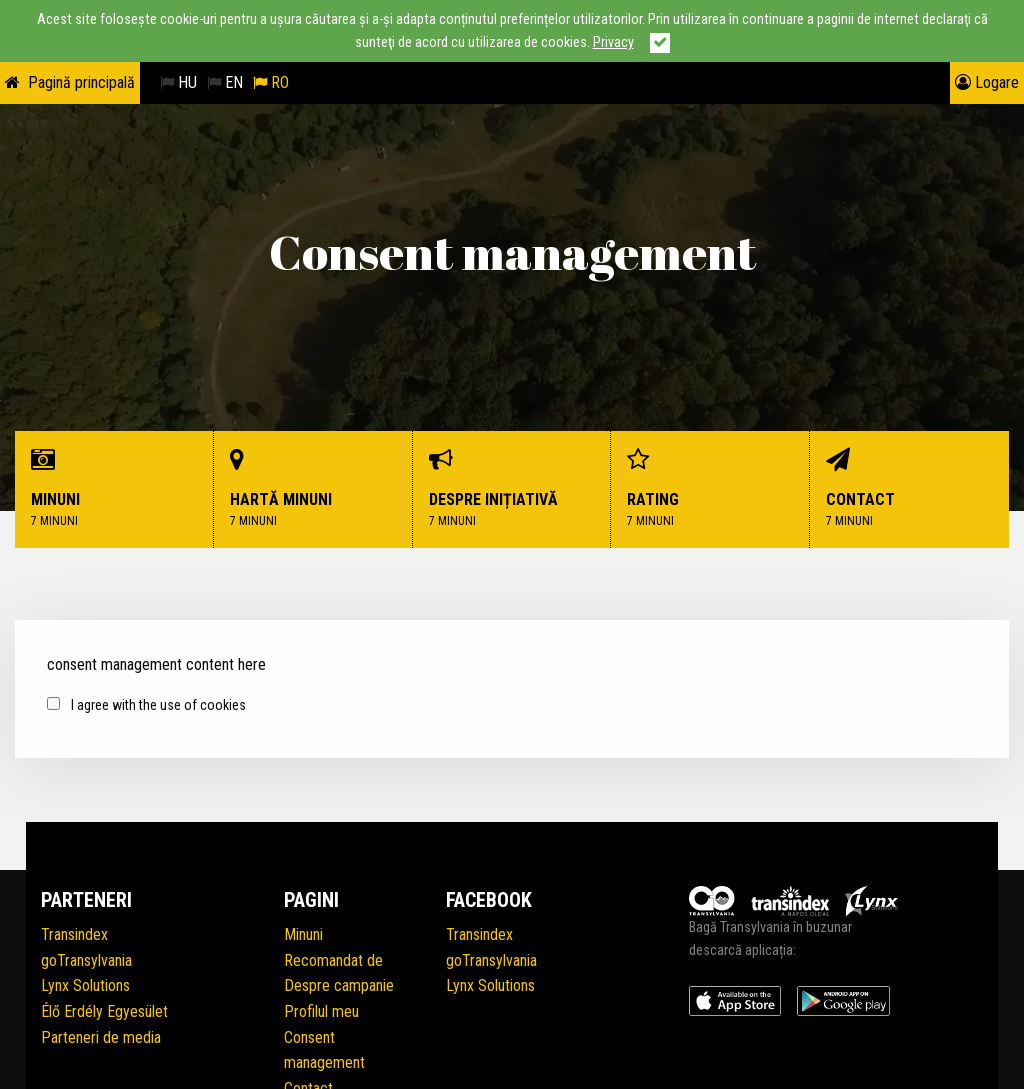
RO (271, 82)
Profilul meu (321, 1011)
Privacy (613, 42)
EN (225, 82)
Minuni (114, 489)
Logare (987, 82)
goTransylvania (86, 960)
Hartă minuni (313, 489)
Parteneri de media (101, 1037)
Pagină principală (81, 82)
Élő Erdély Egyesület (104, 1011)
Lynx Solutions (85, 985)
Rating (710, 489)
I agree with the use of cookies (146, 705)
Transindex (74, 934)
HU (178, 82)
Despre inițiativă (512, 489)
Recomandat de (333, 960)
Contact (909, 489)
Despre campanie (339, 985)
